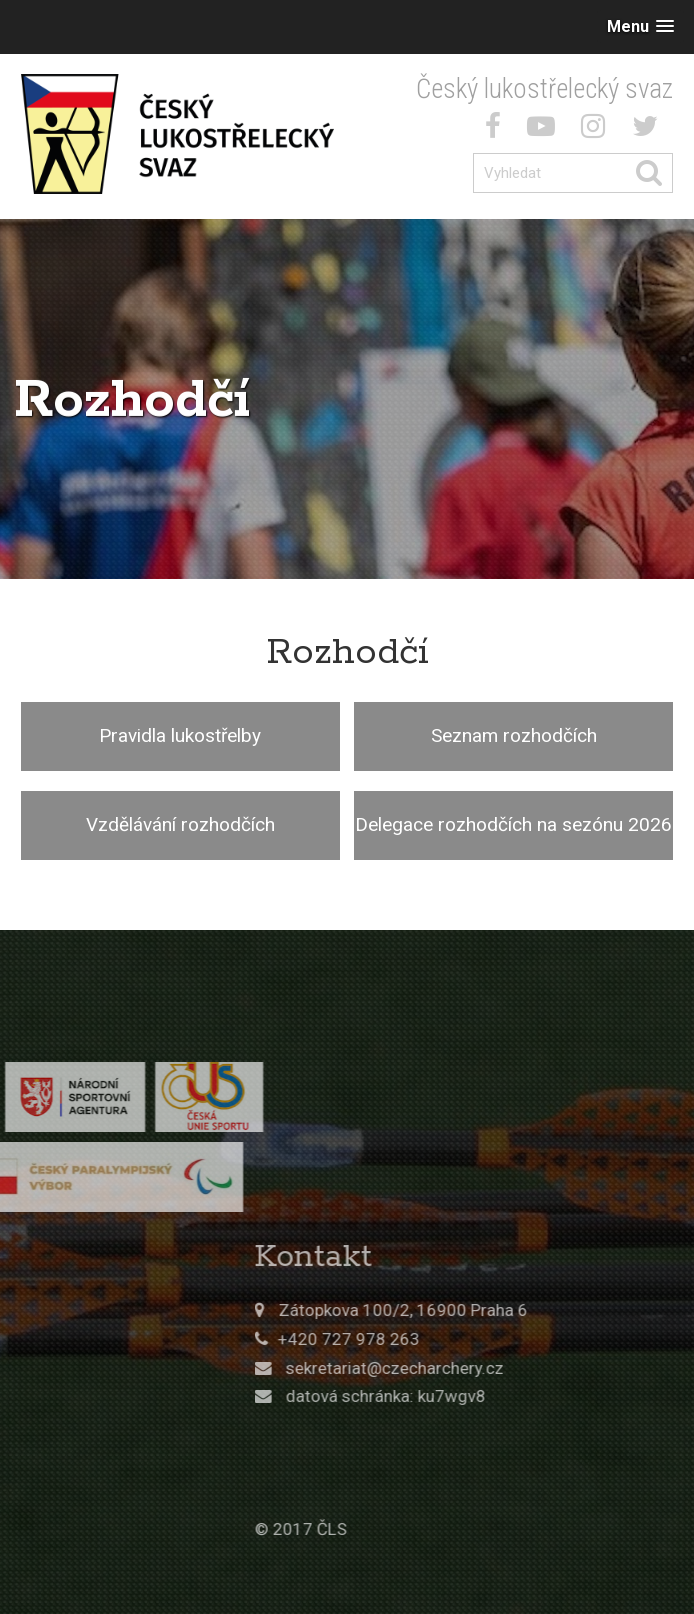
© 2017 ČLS (397, 1529)
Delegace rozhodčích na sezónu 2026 (513, 824)
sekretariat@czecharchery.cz (491, 1368)
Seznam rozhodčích (514, 735)
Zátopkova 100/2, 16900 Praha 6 (499, 1310)
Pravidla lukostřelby (180, 735)
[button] (640, 26)
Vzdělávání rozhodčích (180, 824)
